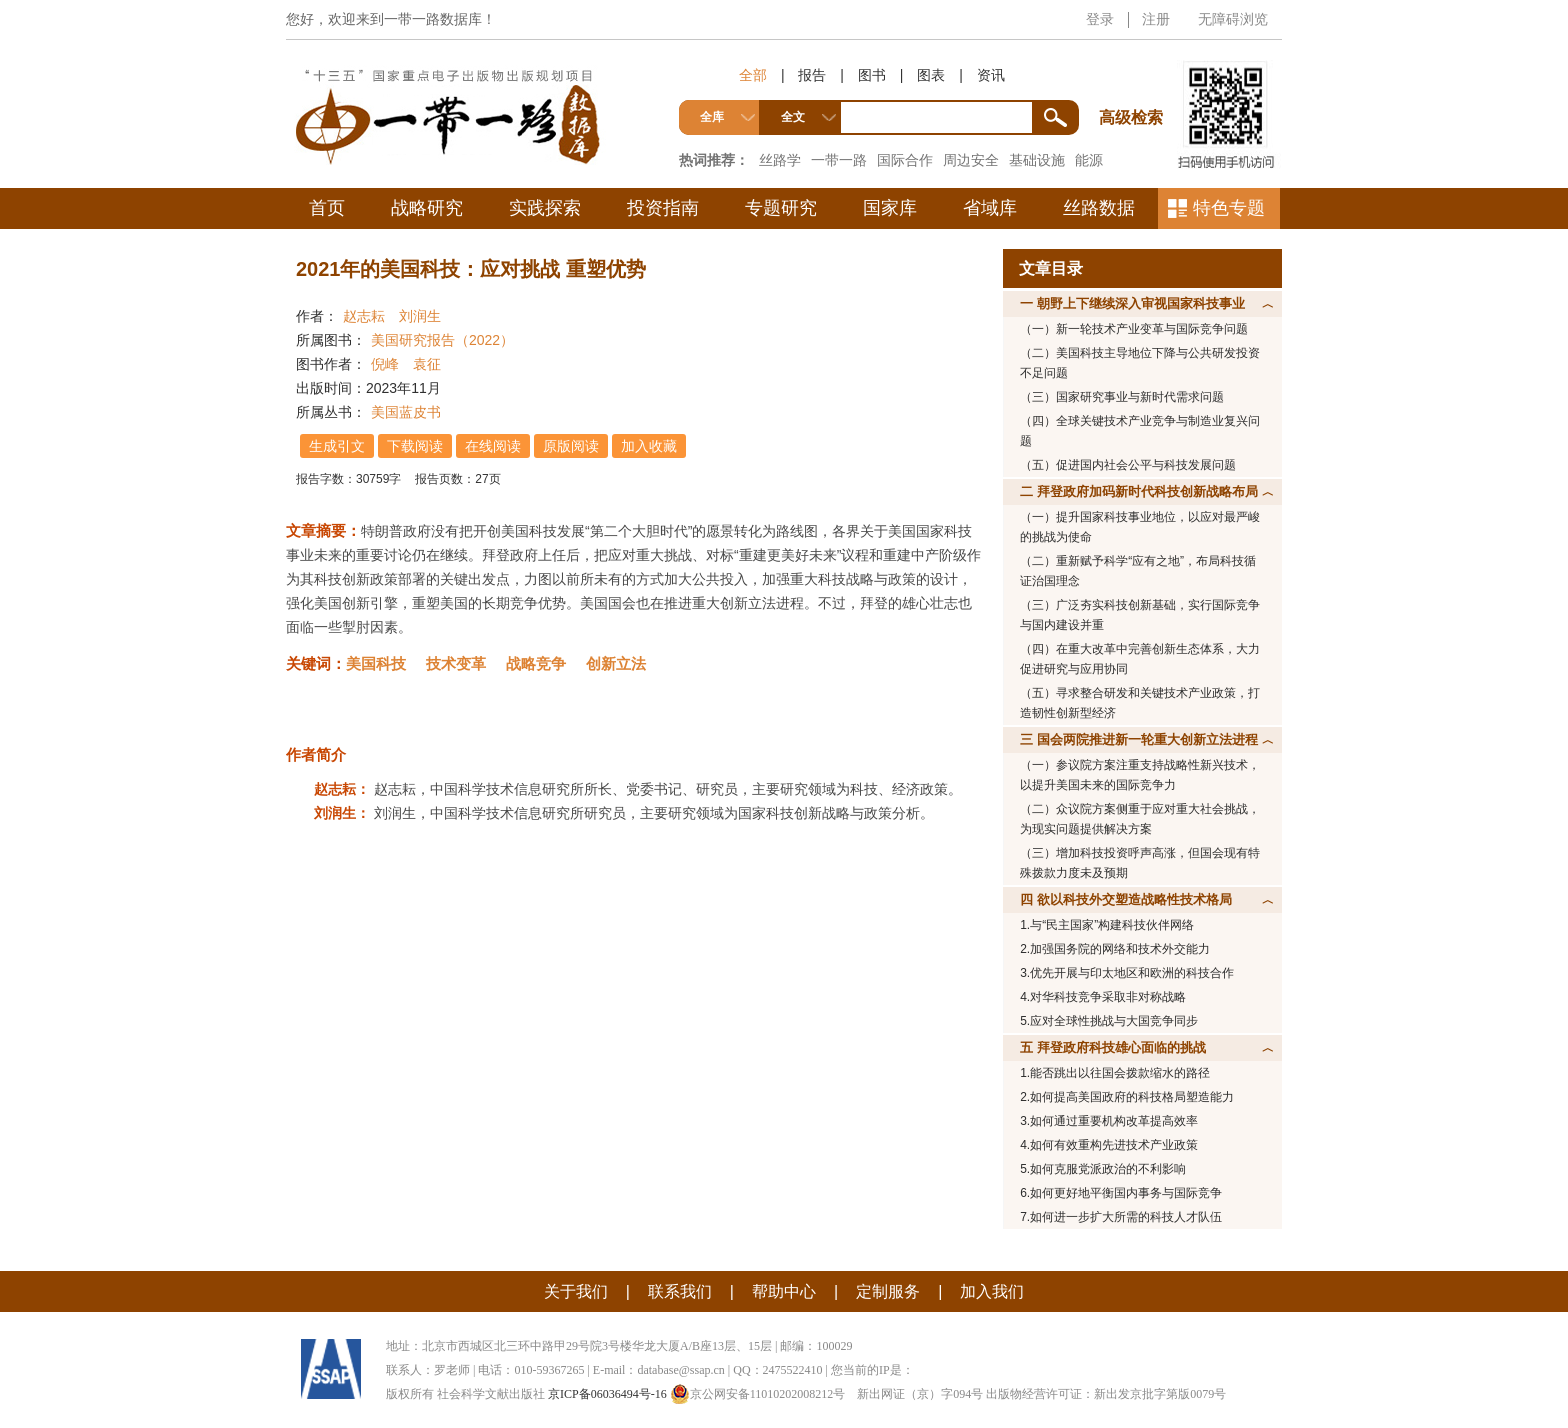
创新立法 (616, 663)
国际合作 (905, 160)
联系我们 (680, 1291)
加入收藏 (649, 446)
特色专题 (1229, 208)
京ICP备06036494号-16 (607, 1394)
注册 (1156, 19)
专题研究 (781, 208)
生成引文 (337, 446)
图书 (872, 75)
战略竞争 (536, 663)
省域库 (990, 208)
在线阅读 (493, 446)
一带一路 (839, 160)
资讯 (991, 75)
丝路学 (780, 160)
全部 (753, 75)
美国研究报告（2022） (442, 340)
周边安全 (971, 160)
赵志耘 (364, 316)
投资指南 (663, 208)
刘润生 (420, 316)
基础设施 (1037, 160)
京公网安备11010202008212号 (758, 1394)
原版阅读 (571, 446)
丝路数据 (1099, 208)
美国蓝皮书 (406, 412)
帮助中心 (784, 1291)
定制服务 (888, 1291)
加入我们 (992, 1291)
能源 (1089, 160)
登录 (1100, 19)
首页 (327, 208)
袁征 (427, 364)
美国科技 (376, 663)
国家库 (890, 208)
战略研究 (427, 208)
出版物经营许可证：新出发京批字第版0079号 (1106, 1394)
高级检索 (1134, 80)
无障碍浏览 (1233, 19)
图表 (931, 75)
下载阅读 (415, 446)
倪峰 (385, 364)
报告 (812, 75)
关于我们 (576, 1291)
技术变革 (456, 663)
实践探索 (545, 208)
